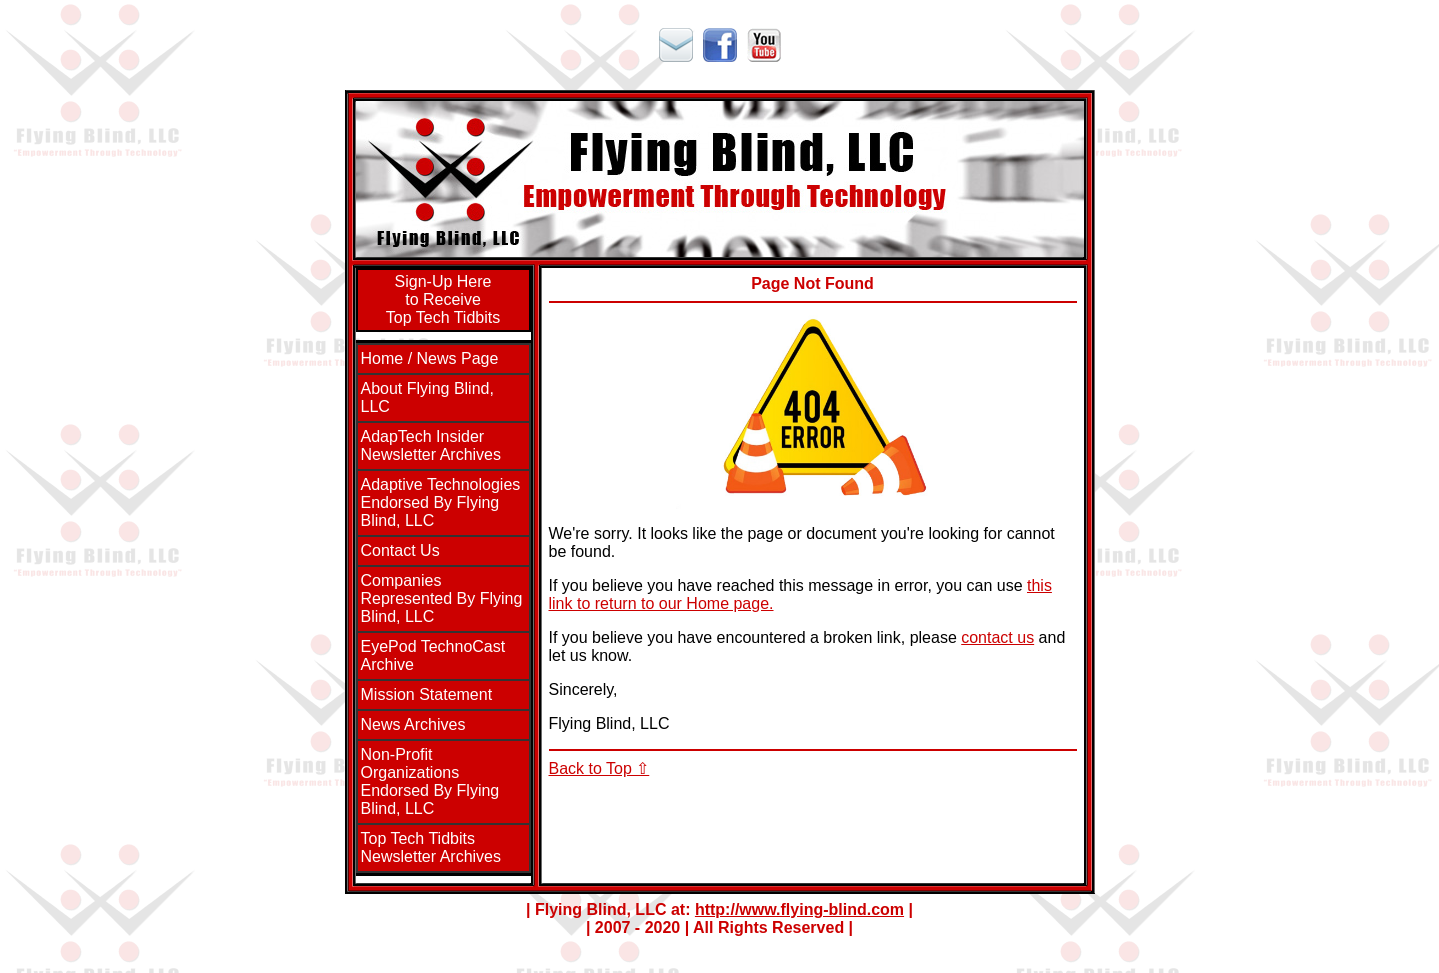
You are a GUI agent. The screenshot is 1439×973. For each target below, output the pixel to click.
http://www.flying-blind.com (799, 909)
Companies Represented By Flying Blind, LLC (442, 598)
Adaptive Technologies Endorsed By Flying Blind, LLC (441, 502)
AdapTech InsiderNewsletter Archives (431, 445)
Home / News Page (430, 358)
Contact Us (400, 550)
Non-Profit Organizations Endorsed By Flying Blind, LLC (430, 781)
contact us (997, 637)
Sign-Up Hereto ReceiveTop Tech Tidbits (443, 299)
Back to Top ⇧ (599, 768)
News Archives (413, 724)
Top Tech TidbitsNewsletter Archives (431, 847)
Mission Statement (427, 694)
